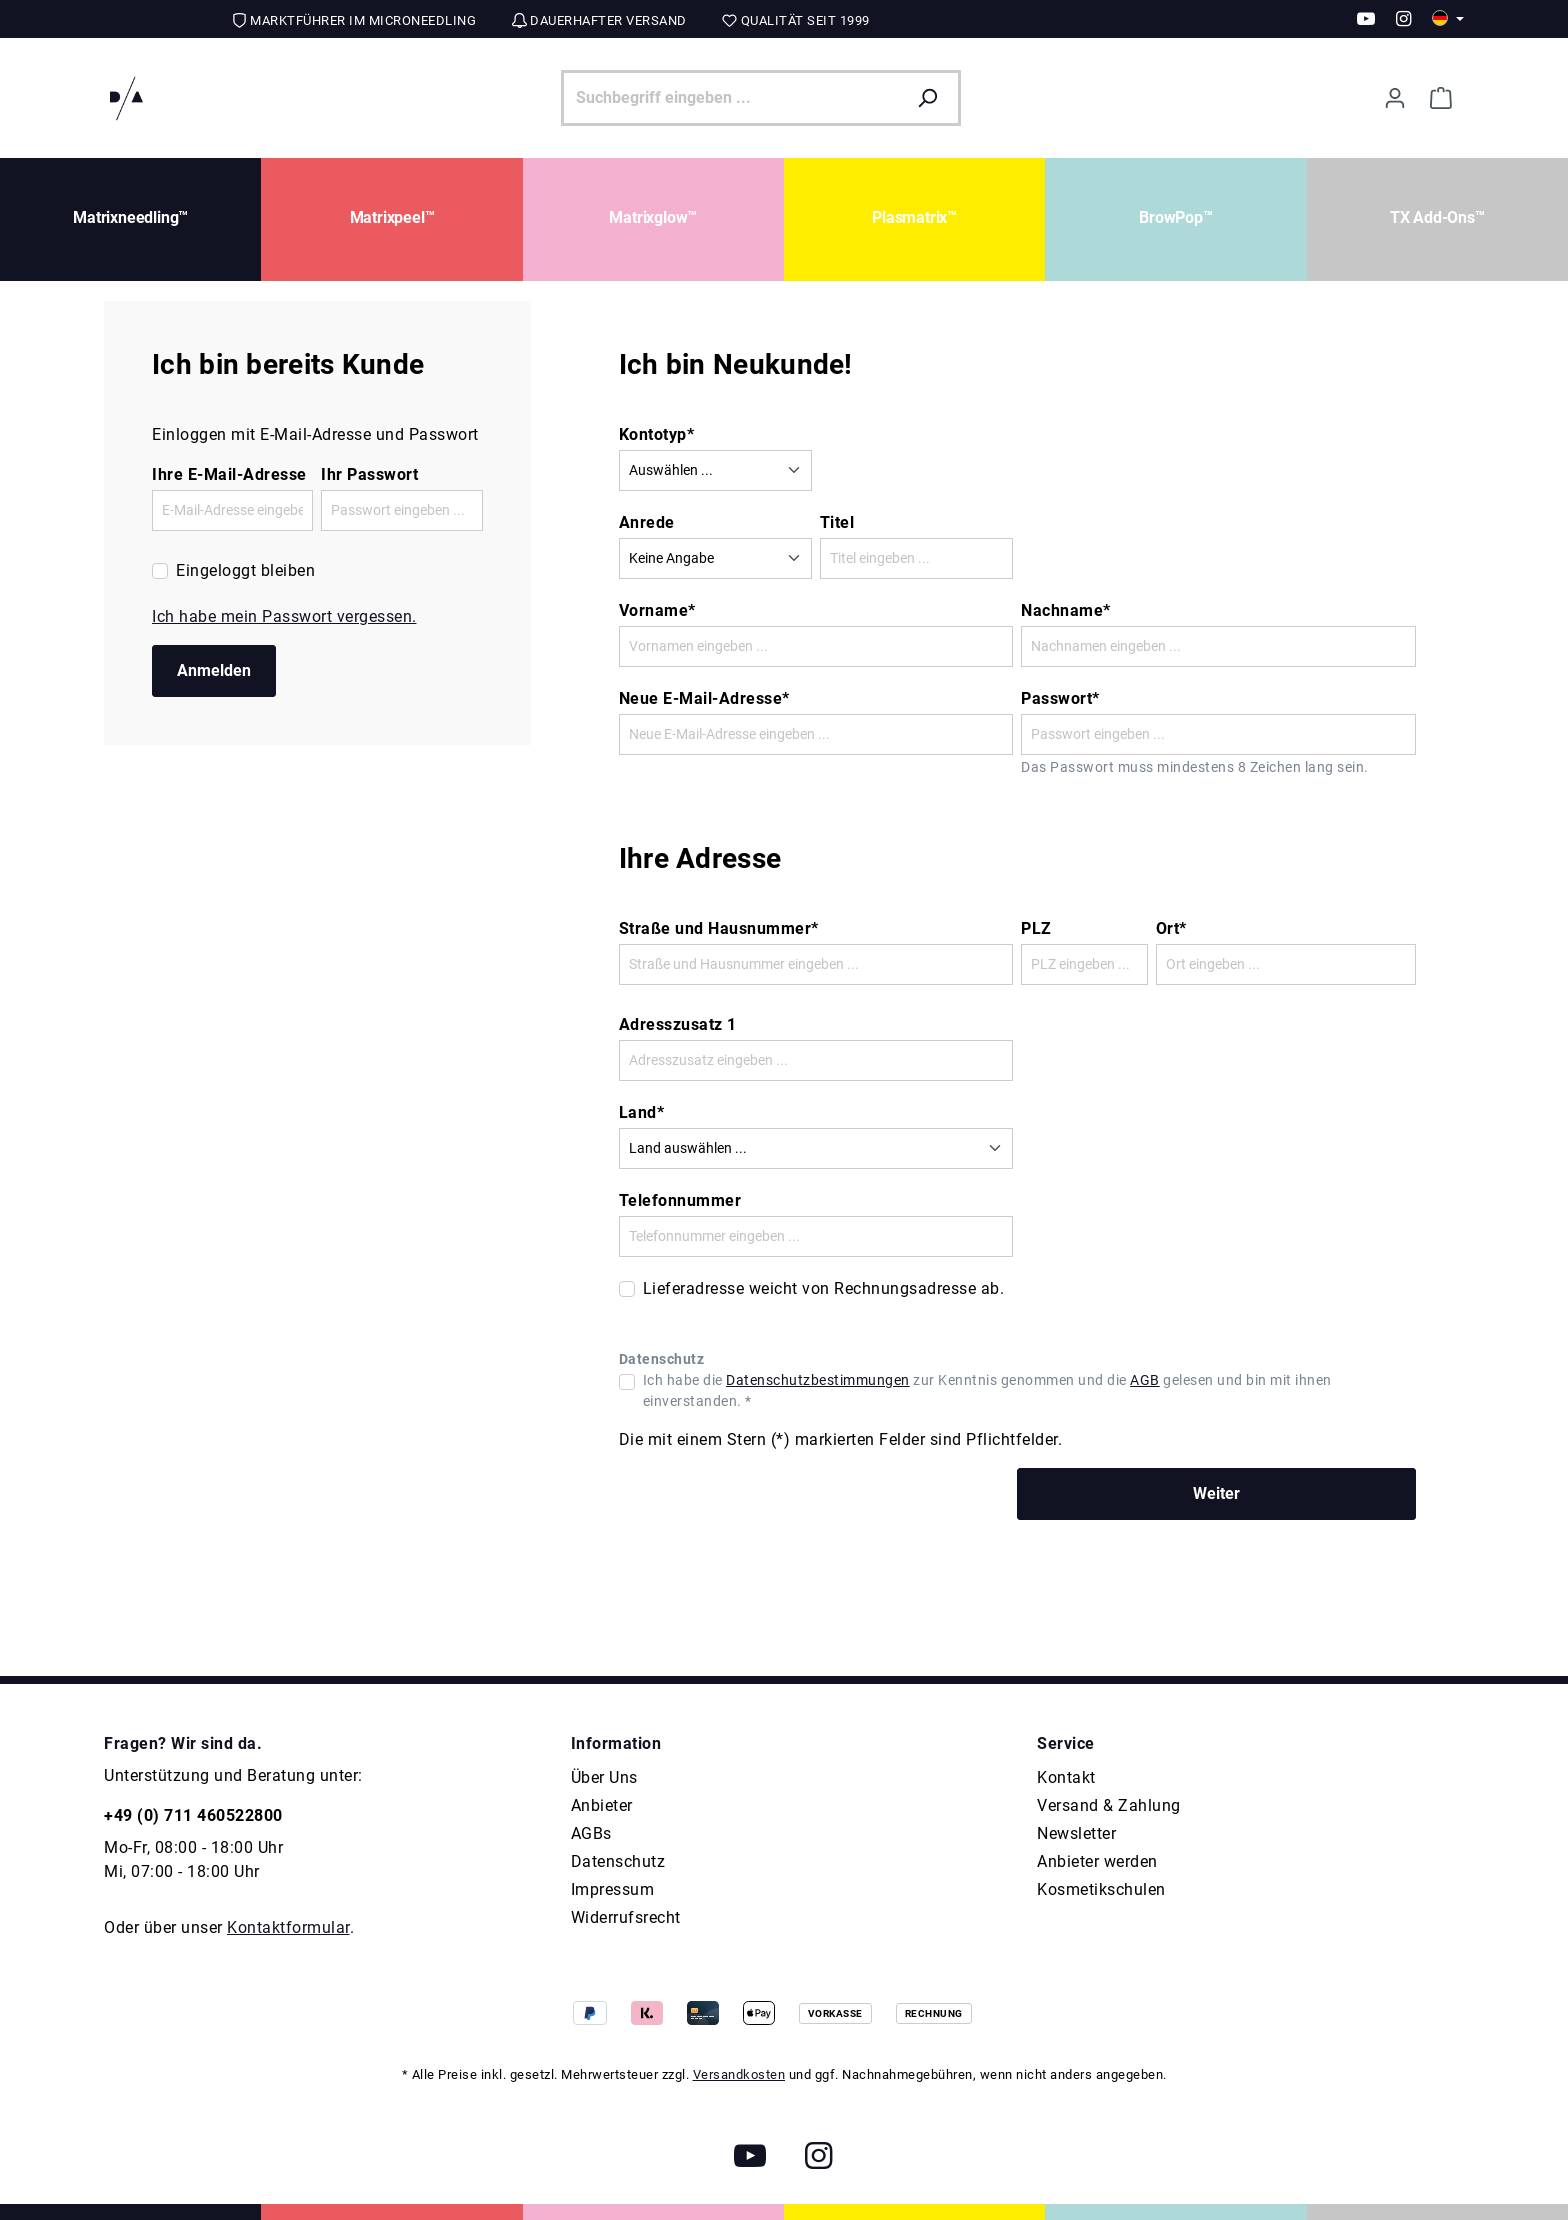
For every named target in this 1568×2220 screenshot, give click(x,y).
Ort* (1171, 928)
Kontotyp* (657, 434)
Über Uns (604, 1777)
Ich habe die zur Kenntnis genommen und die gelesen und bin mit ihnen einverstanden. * (987, 1390)
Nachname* (1066, 610)
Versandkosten (739, 2074)
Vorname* (657, 610)
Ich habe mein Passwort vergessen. (284, 616)
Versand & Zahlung (1109, 1805)
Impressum (613, 1889)
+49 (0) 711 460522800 (193, 1815)
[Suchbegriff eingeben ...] (733, 98)
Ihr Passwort (369, 474)
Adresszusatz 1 (678, 1024)
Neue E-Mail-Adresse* (704, 698)
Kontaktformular (288, 1927)
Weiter (1216, 1493)
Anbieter (602, 1805)
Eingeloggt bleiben (245, 570)
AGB (1145, 1380)
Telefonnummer (680, 1200)
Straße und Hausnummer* (719, 928)
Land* (642, 1112)
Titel (837, 522)
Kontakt (1066, 1777)
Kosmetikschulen (1101, 1889)
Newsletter (1076, 1833)
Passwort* (1060, 698)
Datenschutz (618, 1861)
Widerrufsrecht (626, 1917)
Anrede (647, 522)
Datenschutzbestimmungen (818, 1380)
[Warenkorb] (1441, 98)
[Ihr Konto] (1395, 98)
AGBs (591, 1833)
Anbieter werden (1097, 1861)
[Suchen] (932, 98)
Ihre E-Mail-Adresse (229, 474)
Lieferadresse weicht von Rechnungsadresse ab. (824, 1288)
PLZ (1036, 928)
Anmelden (214, 670)
